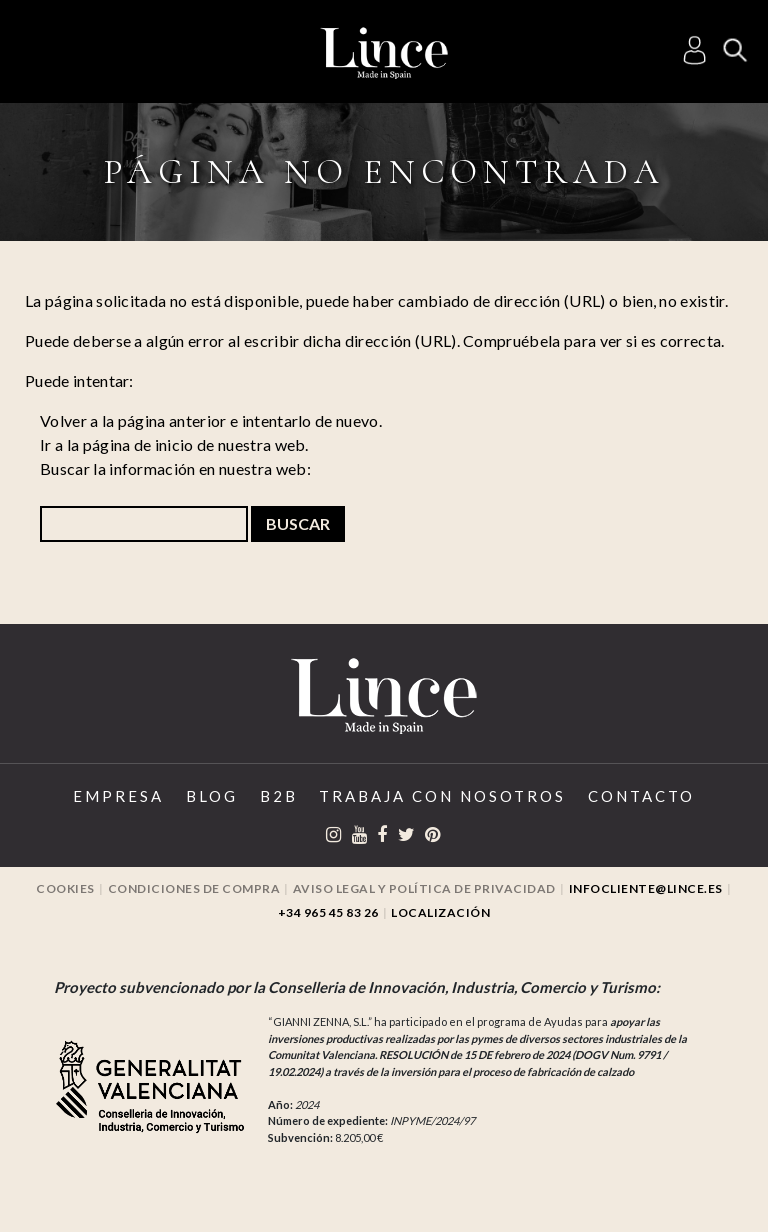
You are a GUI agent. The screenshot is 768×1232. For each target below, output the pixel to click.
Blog (212, 796)
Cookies (65, 888)
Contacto (641, 796)
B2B (279, 796)
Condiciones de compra (194, 888)
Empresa (118, 796)
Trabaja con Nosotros (442, 796)
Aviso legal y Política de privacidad (424, 888)
